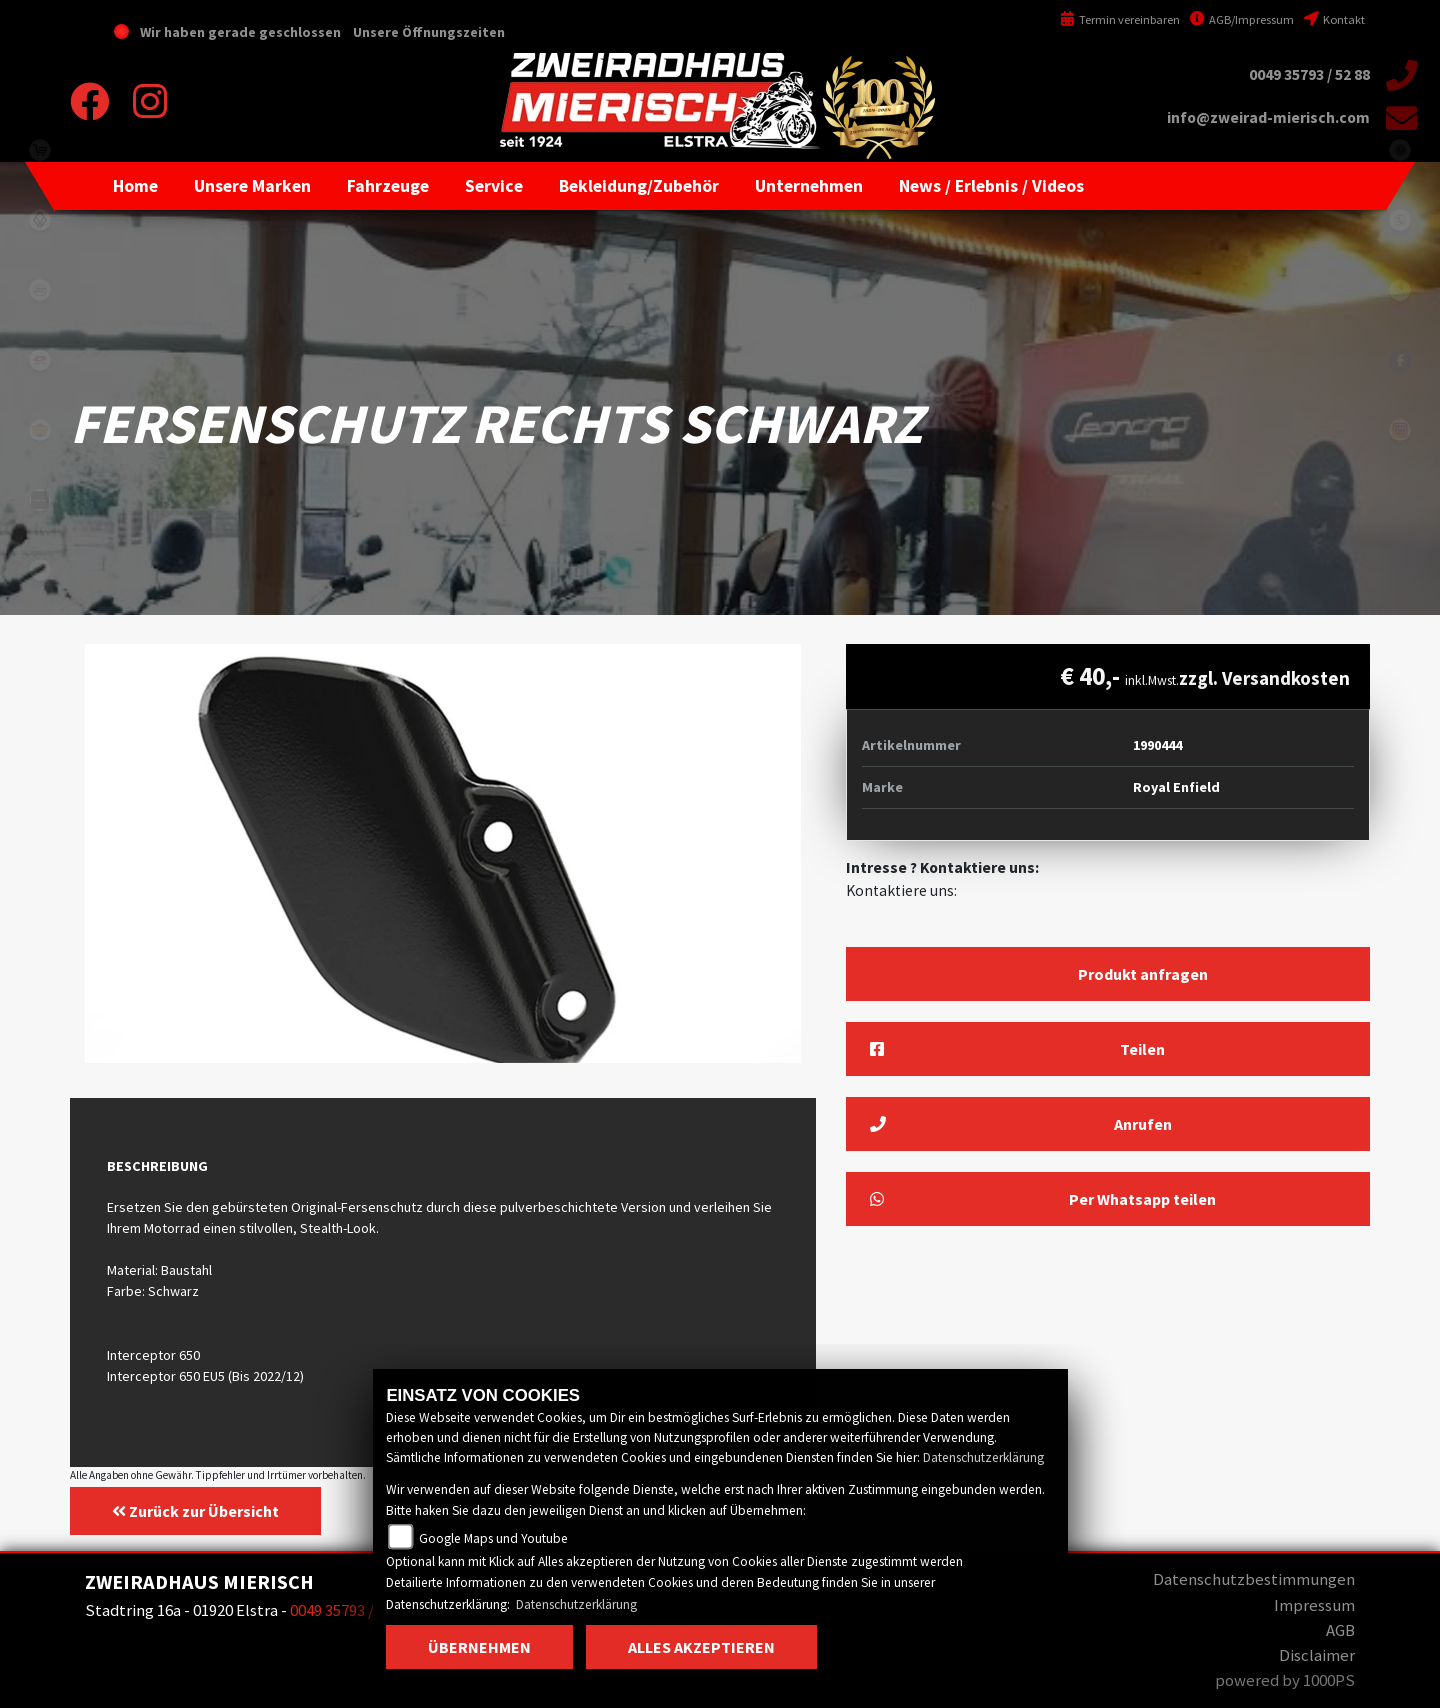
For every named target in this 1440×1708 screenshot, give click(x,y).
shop (40, 150)
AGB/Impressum (1242, 19)
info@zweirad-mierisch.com (1268, 117)
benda (40, 220)
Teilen (1018, 1049)
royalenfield (40, 430)
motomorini (40, 570)
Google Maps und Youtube (493, 1538)
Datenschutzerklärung (983, 1457)
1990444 (1157, 745)
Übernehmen (479, 1647)
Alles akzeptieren (701, 1647)
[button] (252, 186)
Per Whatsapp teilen (1043, 1199)
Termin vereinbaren (1120, 19)
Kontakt (1334, 19)
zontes (40, 500)
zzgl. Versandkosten (1264, 678)
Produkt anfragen (1143, 974)
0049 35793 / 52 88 (1309, 74)
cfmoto (40, 290)
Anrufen (1021, 1124)
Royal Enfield (1176, 787)
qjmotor (40, 360)
